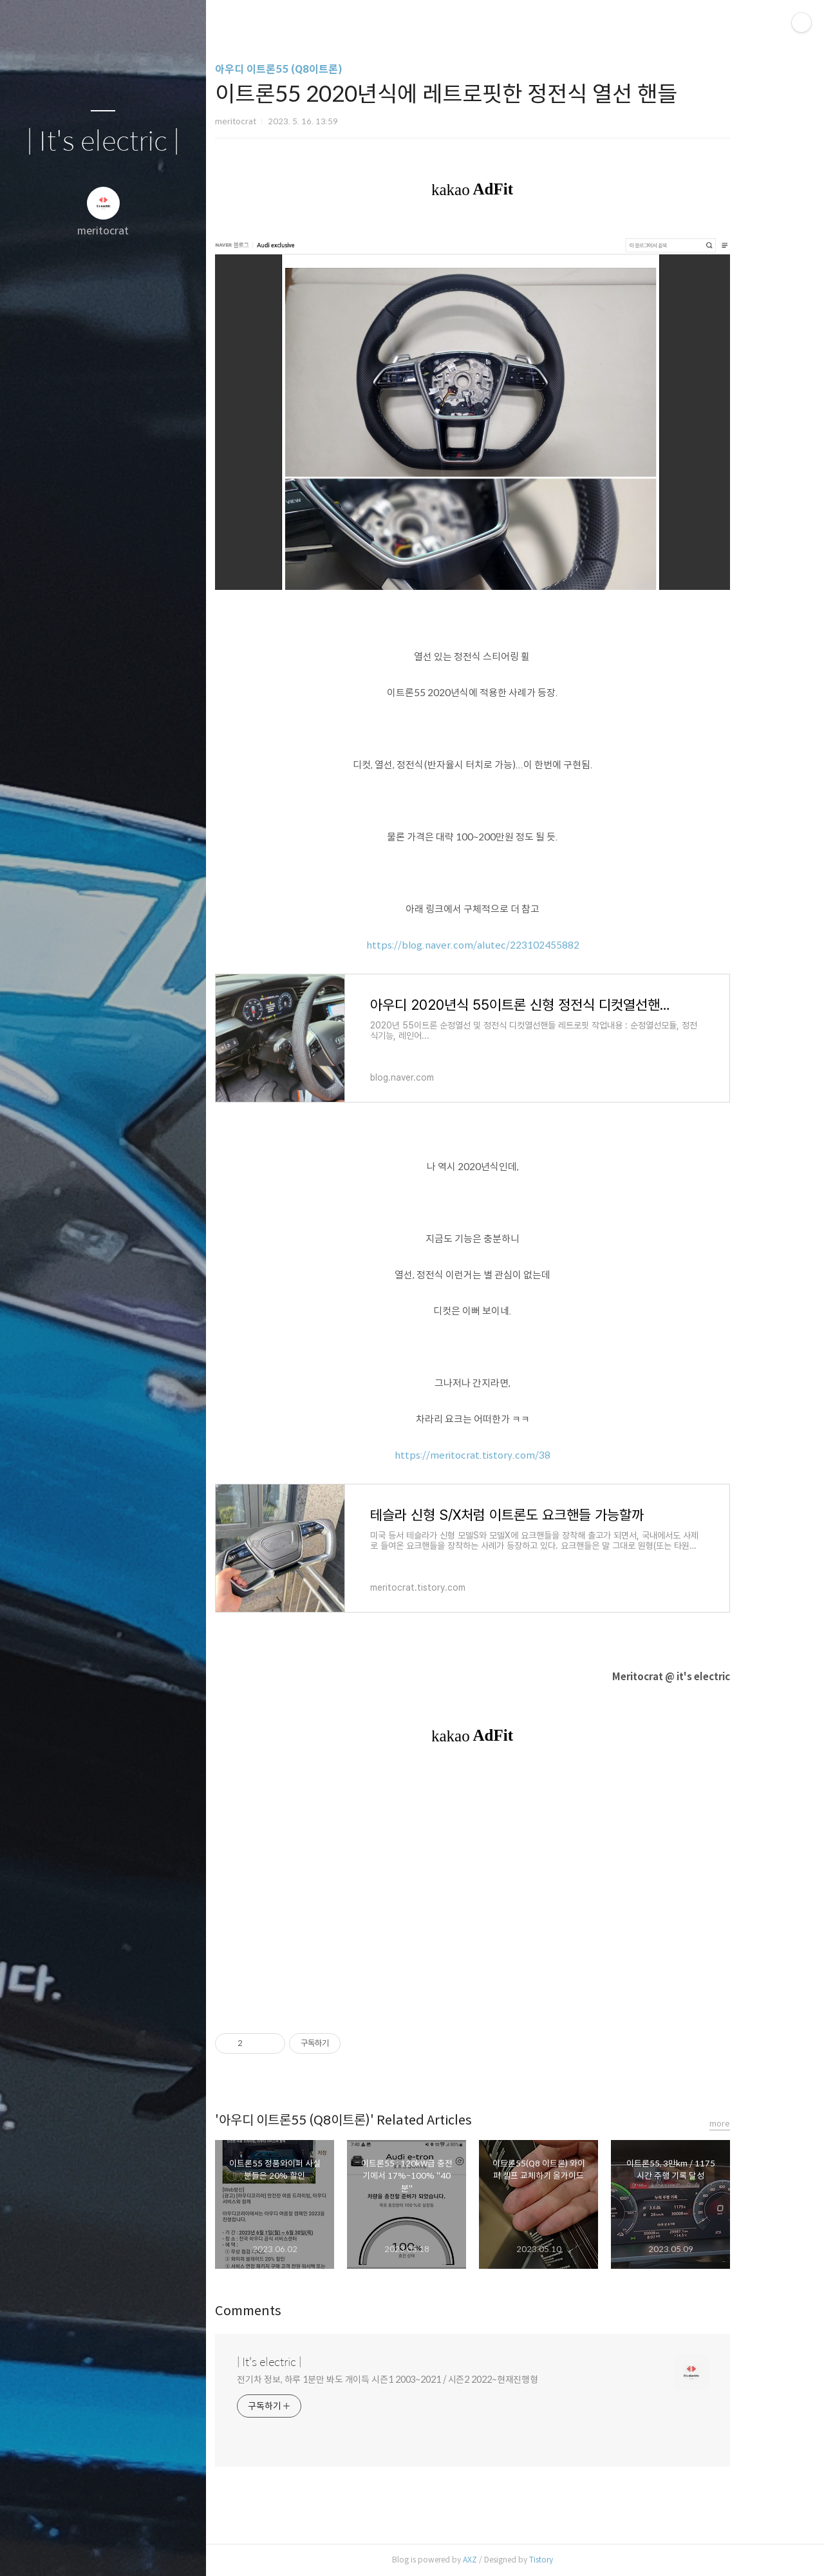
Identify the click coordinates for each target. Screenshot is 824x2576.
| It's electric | (103, 142)
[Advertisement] (506, 1888)
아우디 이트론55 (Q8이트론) (313, 69)
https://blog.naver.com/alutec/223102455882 (506, 945)
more (754, 2123)
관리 (179, 2549)
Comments (282, 2311)
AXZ (504, 2559)
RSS (128, 2549)
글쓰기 (27, 2549)
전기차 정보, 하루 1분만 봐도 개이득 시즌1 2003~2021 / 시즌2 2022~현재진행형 (421, 2379)
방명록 (77, 2549)
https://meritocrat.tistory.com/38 (507, 1455)
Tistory (575, 2559)
